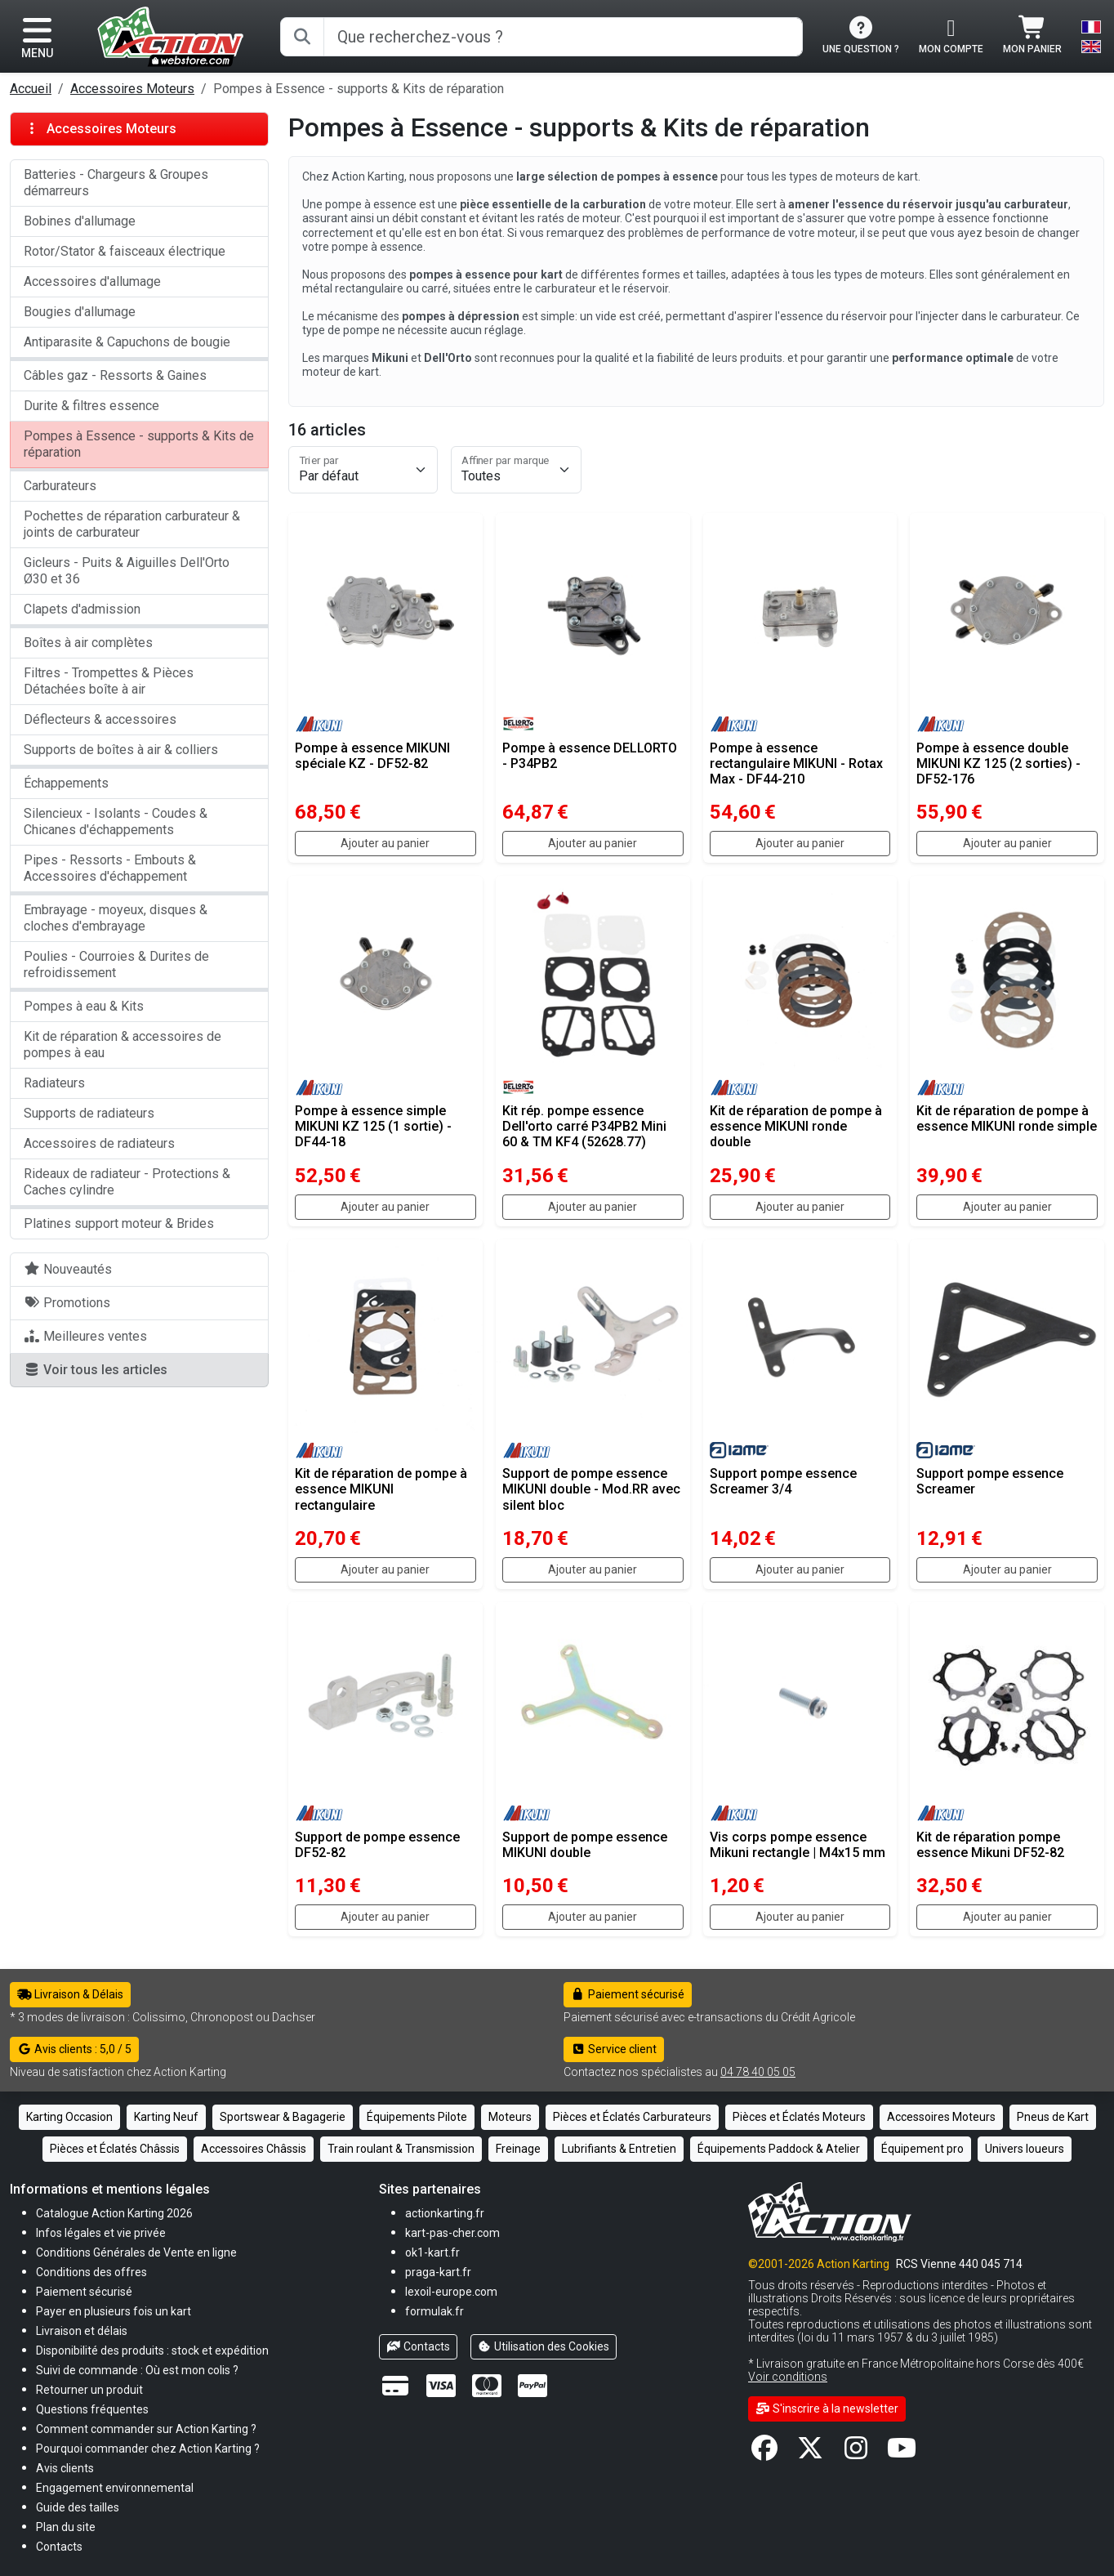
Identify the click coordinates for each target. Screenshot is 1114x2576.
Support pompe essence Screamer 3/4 (783, 1481)
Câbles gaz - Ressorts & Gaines (115, 375)
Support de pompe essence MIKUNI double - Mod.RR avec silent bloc (591, 1489)
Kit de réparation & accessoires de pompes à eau (122, 1044)
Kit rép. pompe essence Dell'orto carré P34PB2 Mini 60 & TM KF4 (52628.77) (584, 1126)
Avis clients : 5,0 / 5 (74, 2049)
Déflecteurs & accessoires (100, 719)
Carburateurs (60, 485)
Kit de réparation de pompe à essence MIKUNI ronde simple (1006, 1118)
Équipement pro (922, 2148)
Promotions (67, 1302)
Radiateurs (54, 1083)
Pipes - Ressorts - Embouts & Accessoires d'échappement (110, 868)
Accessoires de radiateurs (99, 1143)
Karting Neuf (166, 2116)
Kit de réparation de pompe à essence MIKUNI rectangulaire (381, 1489)
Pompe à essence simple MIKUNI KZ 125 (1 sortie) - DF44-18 (373, 1126)
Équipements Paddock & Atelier (778, 2148)
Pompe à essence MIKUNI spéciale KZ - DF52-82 (372, 755)
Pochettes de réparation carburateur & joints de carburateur (132, 524)
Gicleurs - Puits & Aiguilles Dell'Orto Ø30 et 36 (126, 571)
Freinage (518, 2148)
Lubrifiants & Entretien (619, 2148)
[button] (77, 2507)
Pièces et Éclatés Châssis (115, 2148)
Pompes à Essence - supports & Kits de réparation (139, 444)
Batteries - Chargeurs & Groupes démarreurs (116, 183)
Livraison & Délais (70, 1994)
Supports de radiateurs (89, 1113)
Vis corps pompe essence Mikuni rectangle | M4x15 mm (797, 1844)
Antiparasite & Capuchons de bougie (127, 342)
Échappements (66, 783)
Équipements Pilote (417, 2116)
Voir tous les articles (95, 1369)
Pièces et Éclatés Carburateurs (632, 2116)
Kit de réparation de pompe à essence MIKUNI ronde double (796, 1126)
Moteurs (510, 2116)
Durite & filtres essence (91, 405)
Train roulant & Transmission (401, 2148)
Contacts (418, 2346)
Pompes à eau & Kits (84, 1006)
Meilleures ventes (85, 1336)
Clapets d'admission (82, 609)
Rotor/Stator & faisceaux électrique (124, 251)
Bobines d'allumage (80, 221)
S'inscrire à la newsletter (826, 2408)
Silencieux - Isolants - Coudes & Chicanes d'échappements (115, 821)
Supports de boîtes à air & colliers (121, 749)
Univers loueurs (1024, 2148)
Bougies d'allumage (80, 311)
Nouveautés (68, 1269)
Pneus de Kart (1053, 2116)
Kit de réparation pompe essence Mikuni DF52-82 (990, 1844)
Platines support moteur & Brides (119, 1223)
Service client (614, 2049)
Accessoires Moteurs (132, 88)
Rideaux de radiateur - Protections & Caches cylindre (127, 1182)
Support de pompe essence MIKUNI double (584, 1844)
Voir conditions (787, 2376)
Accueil (30, 88)
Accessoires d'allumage (92, 281)
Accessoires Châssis (253, 2148)
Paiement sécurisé (627, 1994)
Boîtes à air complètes (88, 642)
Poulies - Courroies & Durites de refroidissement (116, 964)
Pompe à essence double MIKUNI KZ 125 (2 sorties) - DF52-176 (998, 763)
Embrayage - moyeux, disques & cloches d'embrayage (115, 918)
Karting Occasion (69, 2116)
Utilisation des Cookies (544, 2346)
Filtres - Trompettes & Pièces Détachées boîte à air (109, 681)
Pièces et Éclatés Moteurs (799, 2116)
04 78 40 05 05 (757, 2071)
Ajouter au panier (385, 843)
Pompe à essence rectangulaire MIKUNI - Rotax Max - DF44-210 (796, 763)
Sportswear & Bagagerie (282, 2116)
